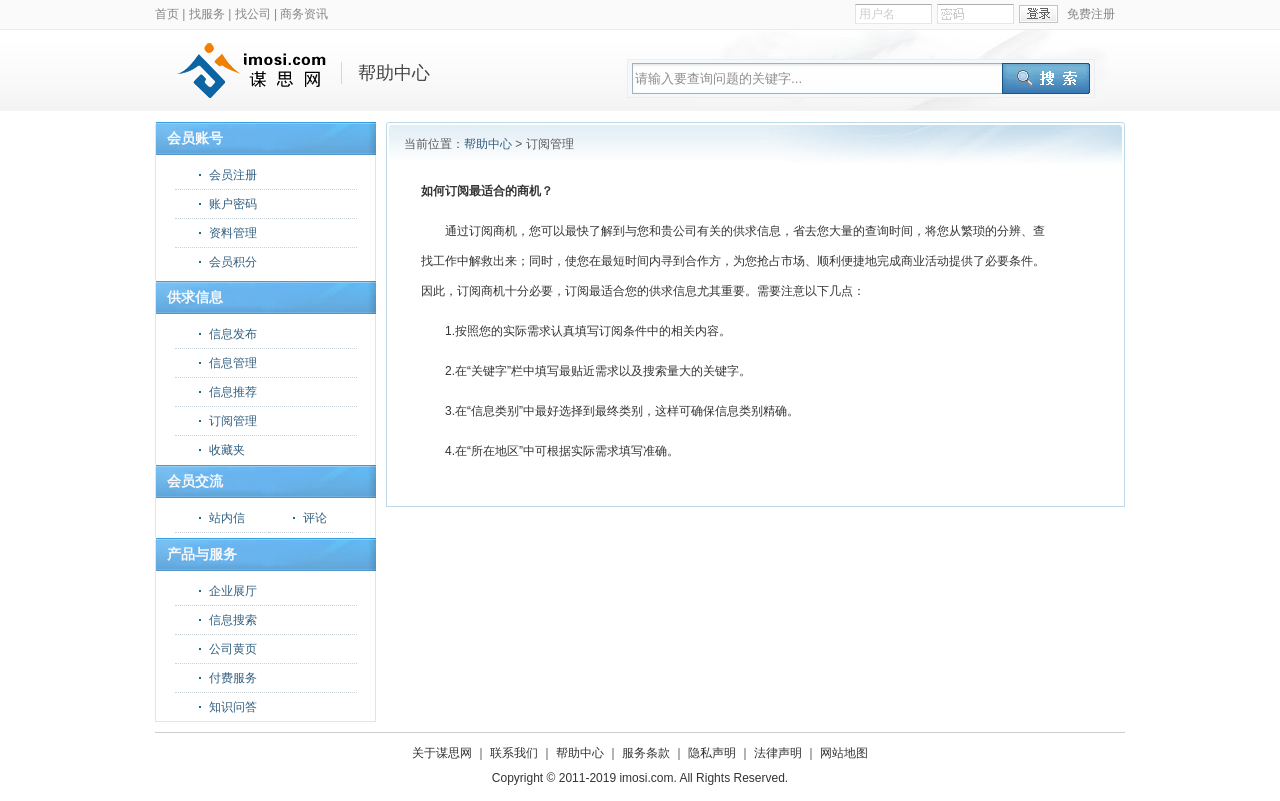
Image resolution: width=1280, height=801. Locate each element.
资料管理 (233, 233)
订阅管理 (233, 421)
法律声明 (778, 753)
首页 (167, 14)
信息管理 (233, 363)
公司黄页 (233, 649)
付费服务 (233, 678)
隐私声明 (712, 753)
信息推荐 (233, 392)
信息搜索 (233, 620)
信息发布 (233, 334)
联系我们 (514, 753)
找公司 (253, 14)
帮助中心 (488, 144)
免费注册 (1091, 14)
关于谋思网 (442, 753)
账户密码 (233, 204)
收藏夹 (227, 450)
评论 (315, 518)
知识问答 (233, 707)
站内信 (227, 518)
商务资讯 (304, 14)
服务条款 (646, 753)
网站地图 (844, 753)
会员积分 (233, 262)
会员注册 (233, 175)
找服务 (207, 14)
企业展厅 (233, 591)
